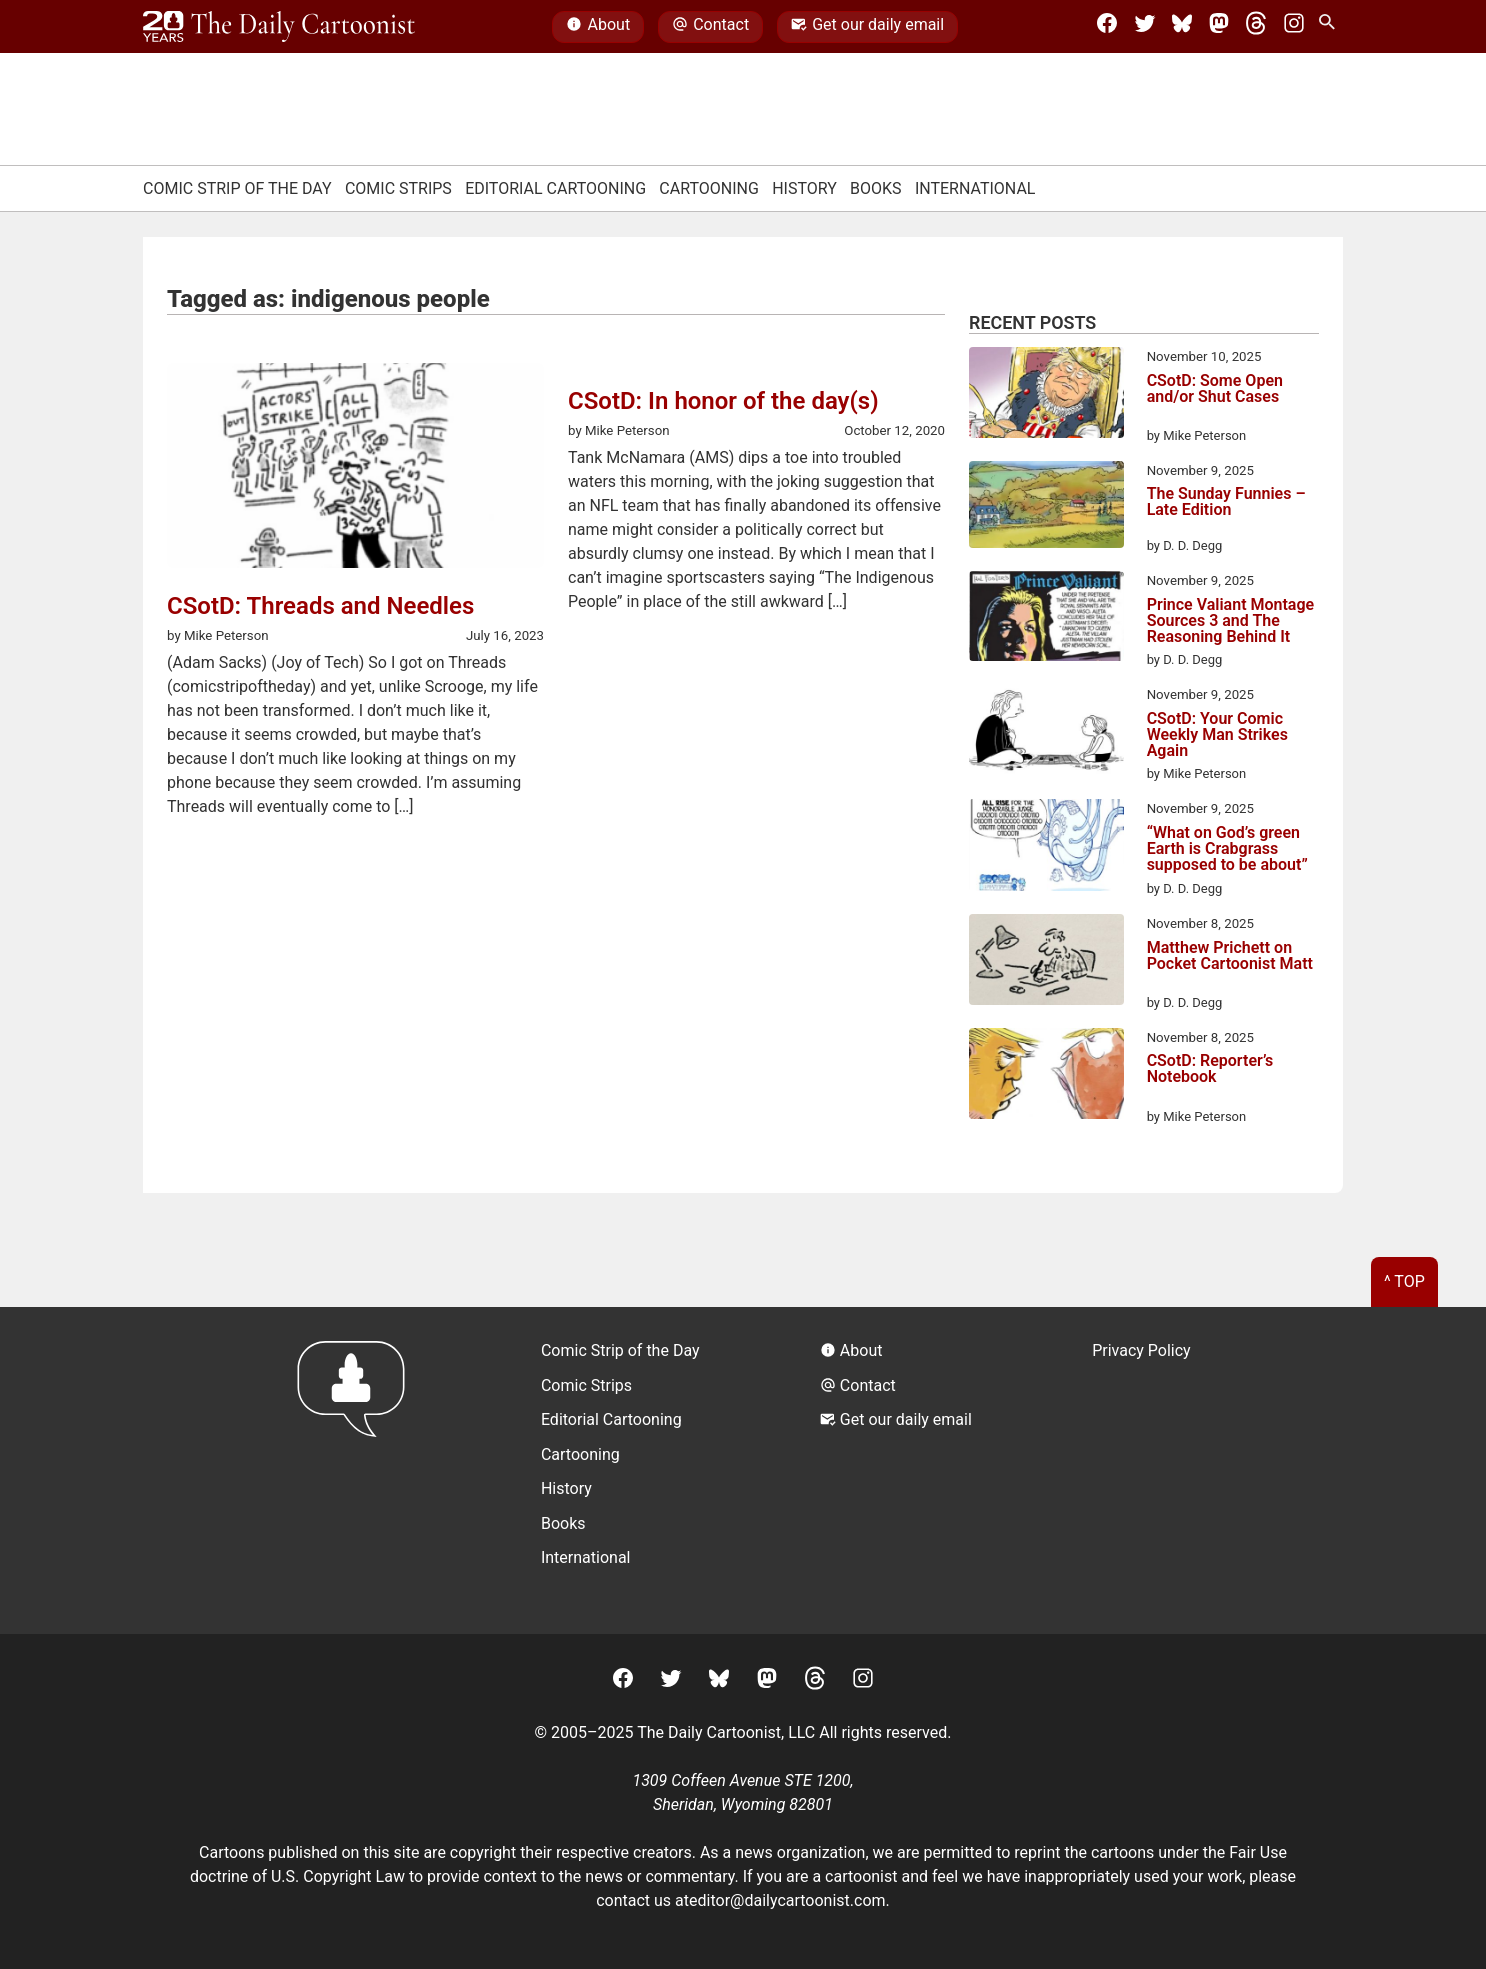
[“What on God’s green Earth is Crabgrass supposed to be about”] (1046, 848)
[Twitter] (1145, 27)
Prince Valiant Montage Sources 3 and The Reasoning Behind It (1231, 621)
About (598, 27)
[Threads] (1256, 27)
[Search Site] (1331, 27)
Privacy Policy (1141, 1350)
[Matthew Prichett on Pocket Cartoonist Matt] (1046, 963)
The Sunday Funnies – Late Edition (1226, 502)
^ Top (1404, 1281)
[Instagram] (1294, 27)
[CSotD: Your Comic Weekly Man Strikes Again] (1046, 734)
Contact (710, 27)
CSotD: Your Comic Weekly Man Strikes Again (1217, 735)
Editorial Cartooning (555, 188)
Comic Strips (398, 188)
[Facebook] (1107, 27)
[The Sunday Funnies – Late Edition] (1046, 508)
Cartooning (709, 188)
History (804, 188)
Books (876, 188)
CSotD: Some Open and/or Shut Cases (1215, 389)
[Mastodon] (1219, 27)
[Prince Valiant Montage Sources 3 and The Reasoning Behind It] (1046, 619)
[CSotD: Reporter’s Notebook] (1046, 1077)
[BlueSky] (1182, 27)
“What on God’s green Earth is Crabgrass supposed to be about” (1227, 849)
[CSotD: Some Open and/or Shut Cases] (1046, 396)
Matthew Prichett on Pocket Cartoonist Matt (1230, 956)
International (975, 188)
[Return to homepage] (357, 1470)
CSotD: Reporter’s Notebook (1210, 1069)
